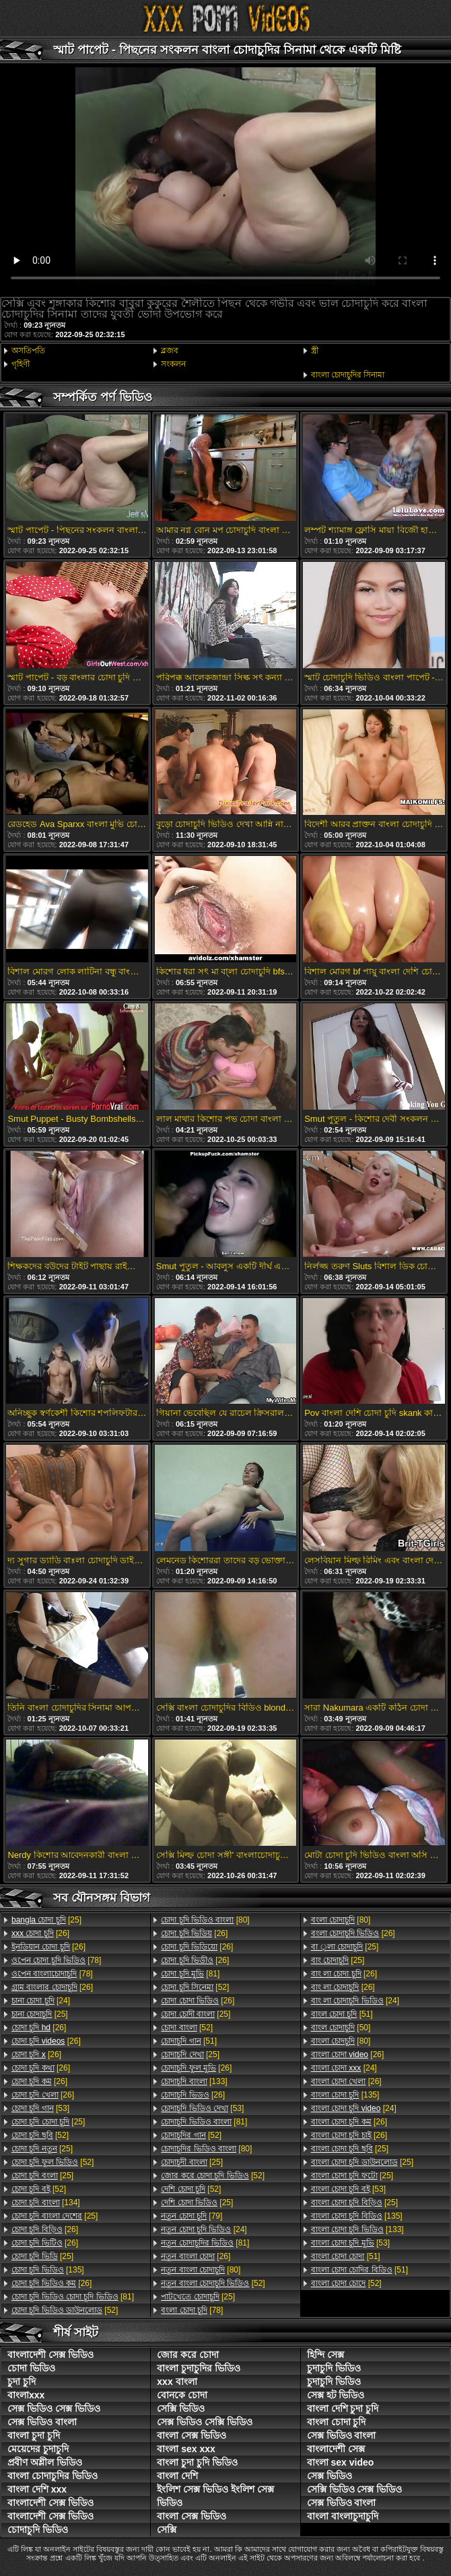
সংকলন (173, 364)
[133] (194, 2081)
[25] (46, 1920)
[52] (40, 2135)
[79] (191, 2216)
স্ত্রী (314, 350)
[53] (40, 2108)
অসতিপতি (28, 350)
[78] (56, 1960)
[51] (189, 2041)
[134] (45, 2202)
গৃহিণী (20, 364)
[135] (47, 2270)
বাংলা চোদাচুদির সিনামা (348, 375)
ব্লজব (169, 350)
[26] (40, 1933)
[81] (72, 2296)
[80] (205, 1920)
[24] (40, 2000)
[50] (341, 2027)
